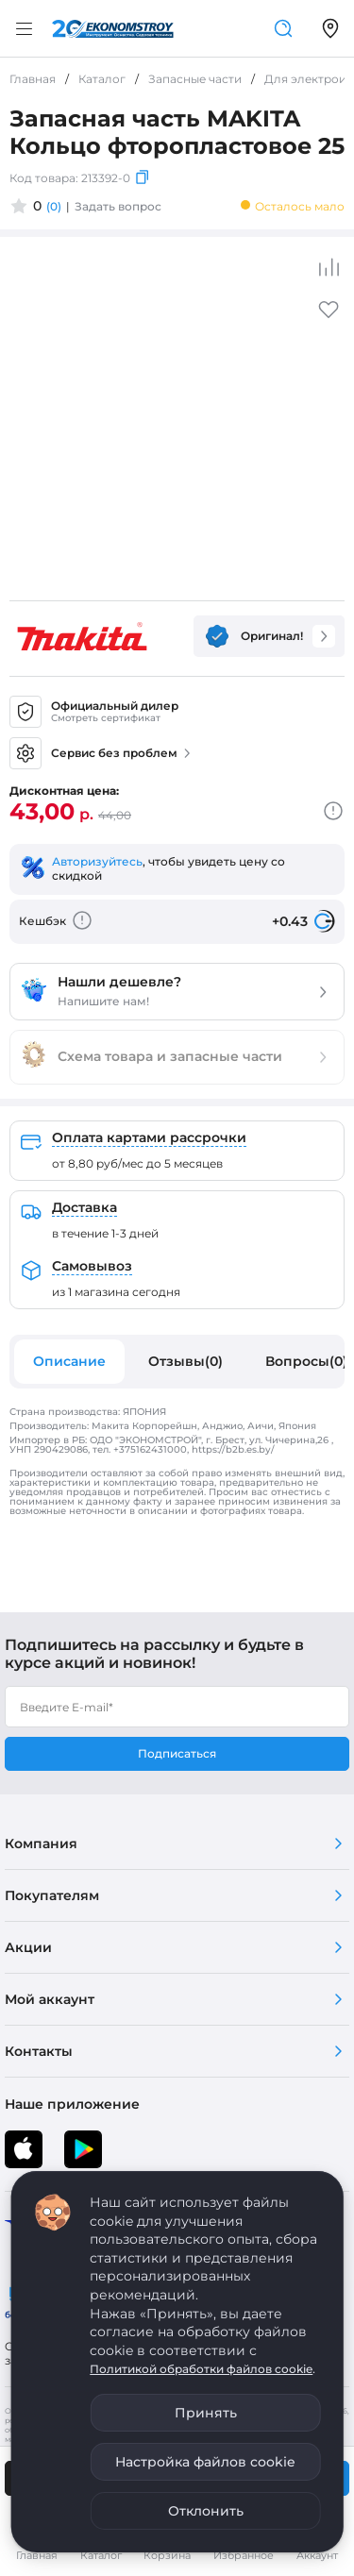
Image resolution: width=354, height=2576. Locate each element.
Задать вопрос (118, 206)
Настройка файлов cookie (205, 2461)
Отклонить (206, 2510)
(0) (53, 206)
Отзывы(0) (185, 1361)
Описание (69, 1361)
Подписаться (177, 1753)
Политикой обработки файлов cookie (201, 2369)
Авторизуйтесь (97, 861)
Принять (206, 2412)
